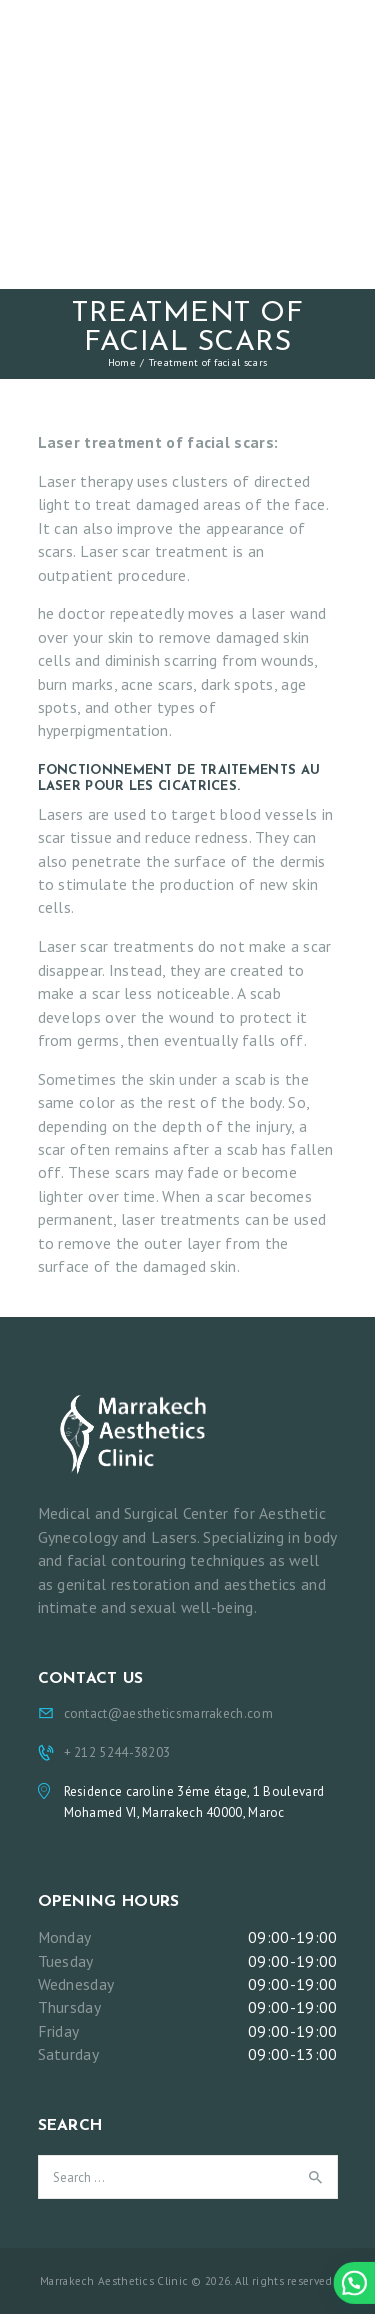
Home (121, 362)
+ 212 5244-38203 (117, 1752)
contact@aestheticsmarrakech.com (168, 1713)
